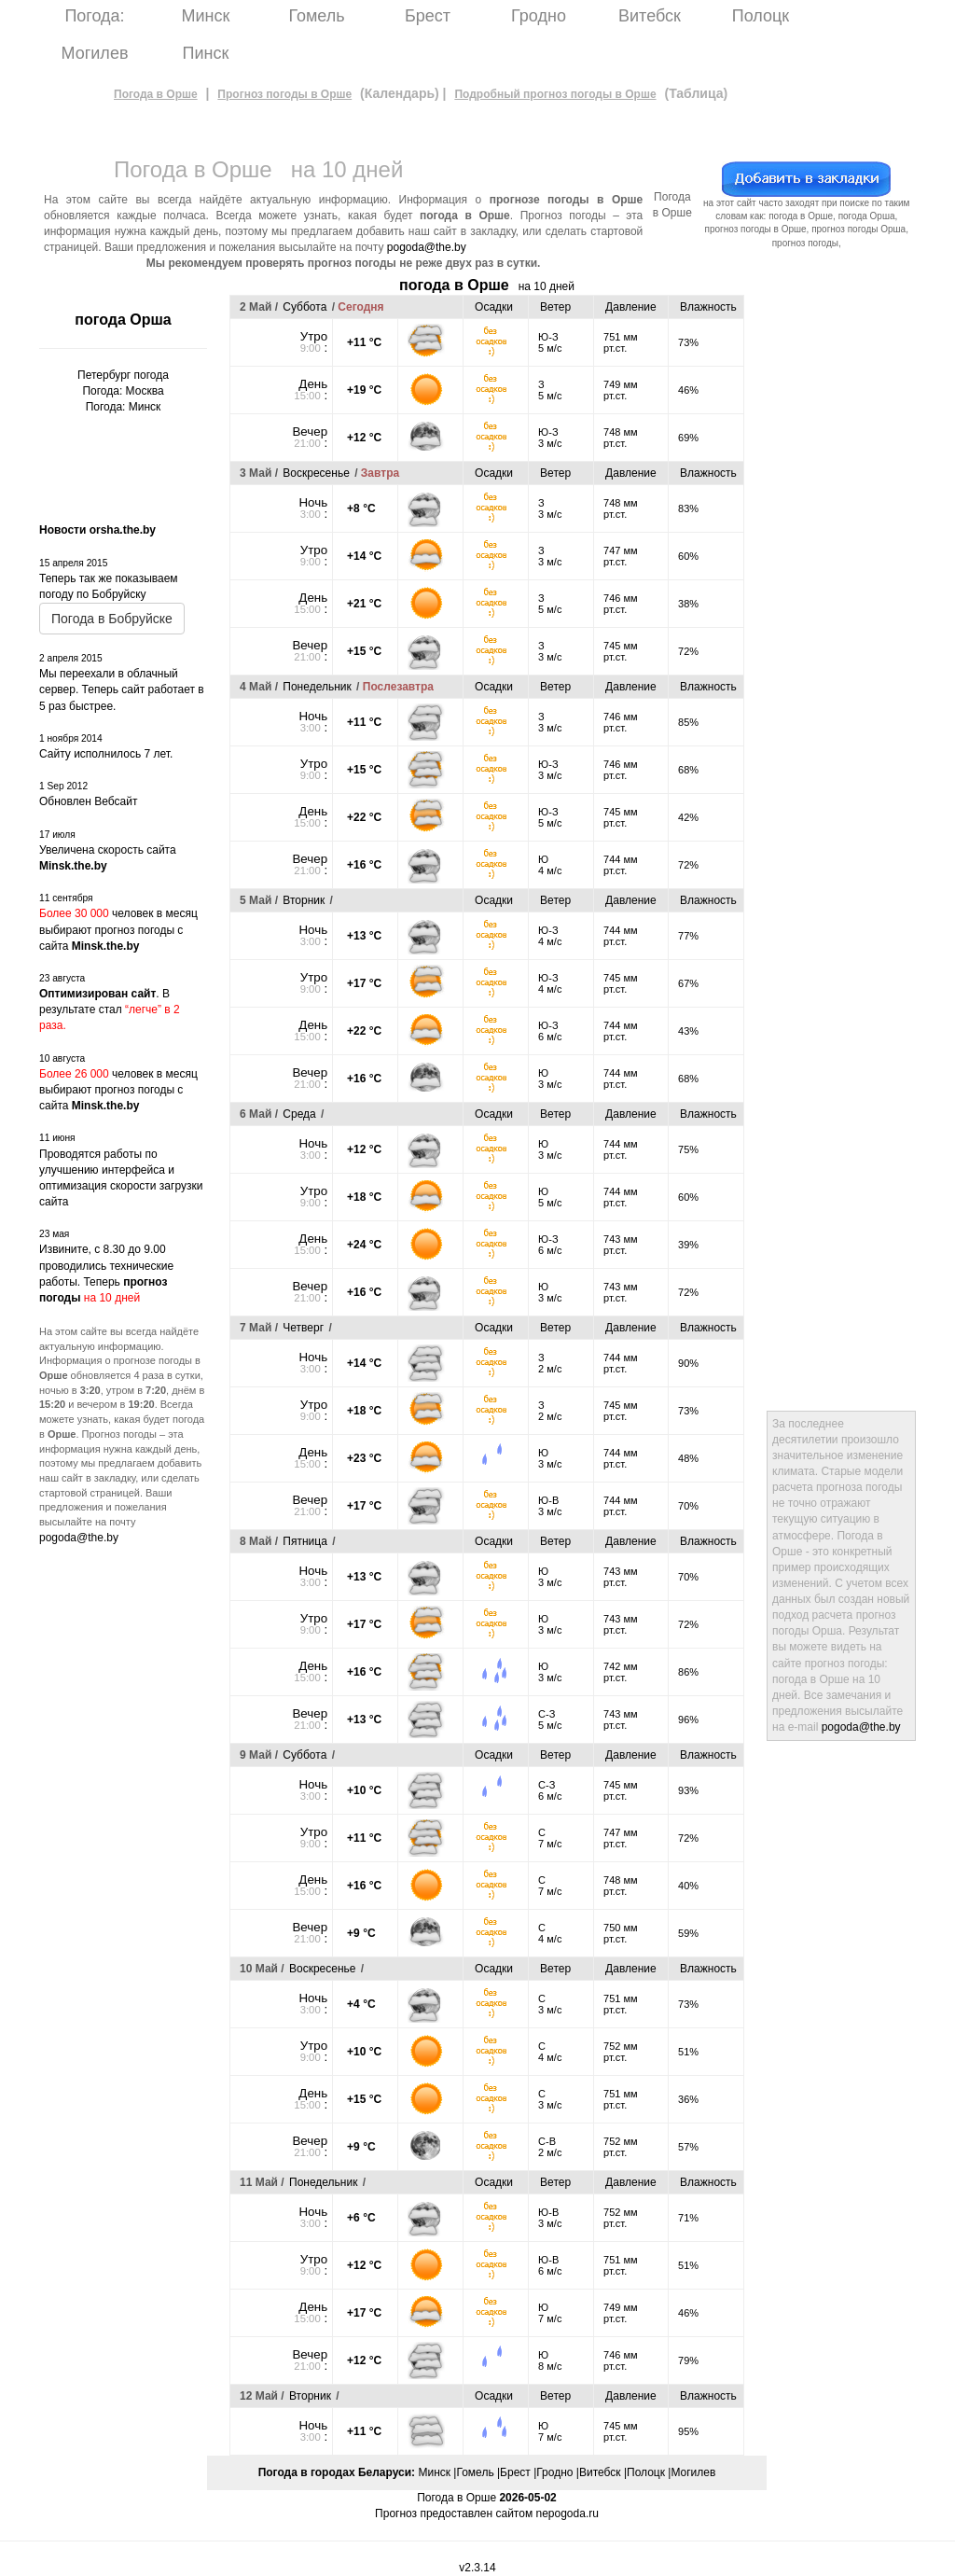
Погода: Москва (122, 390)
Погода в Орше (156, 94)
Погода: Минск (123, 406)
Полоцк (760, 16)
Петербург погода (123, 375)
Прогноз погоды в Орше (284, 94)
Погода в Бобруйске (112, 618)
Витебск (649, 16)
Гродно (538, 16)
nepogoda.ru (566, 2513)
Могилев (95, 53)
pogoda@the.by (426, 247)
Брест (427, 16)
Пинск (206, 53)
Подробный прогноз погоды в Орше (555, 94)
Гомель (316, 16)
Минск (206, 16)
